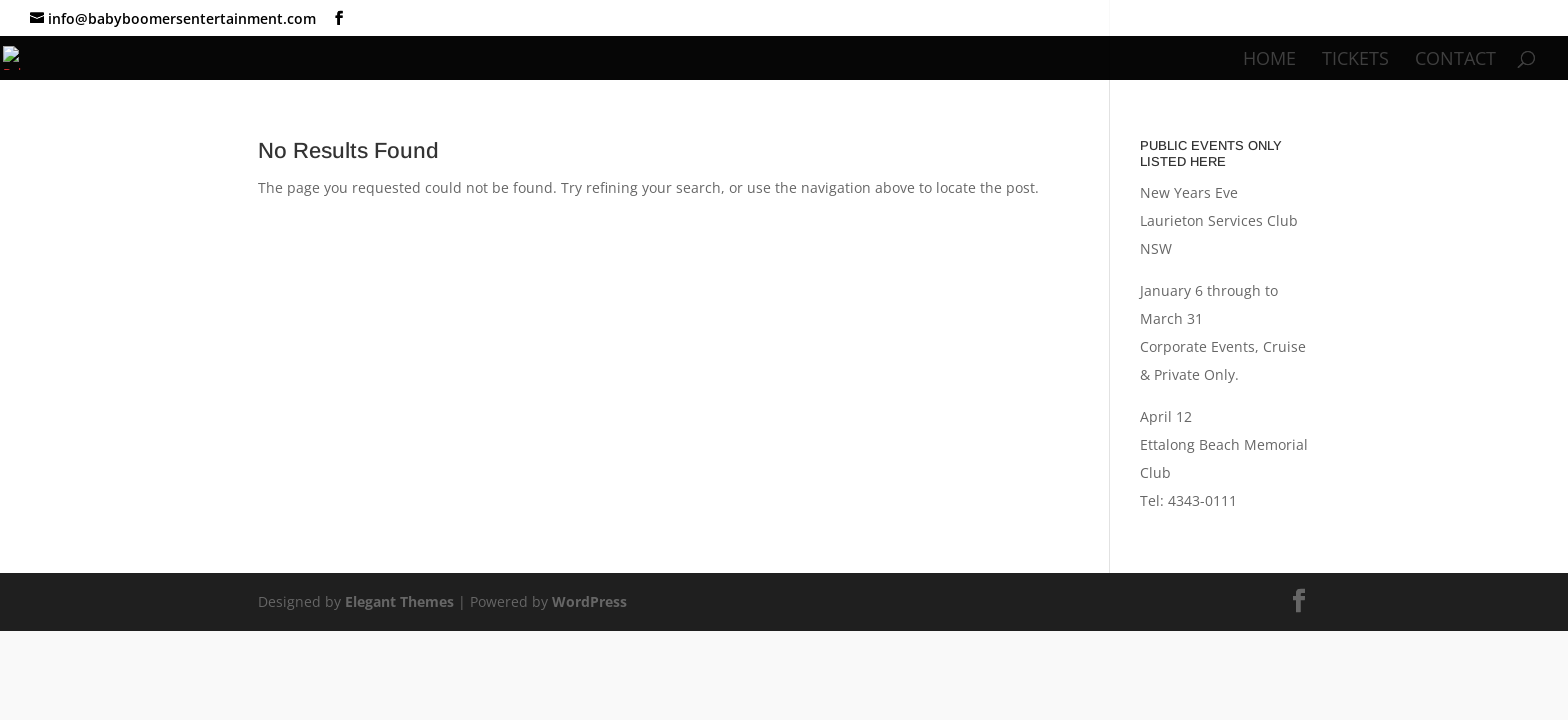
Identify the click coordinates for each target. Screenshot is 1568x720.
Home (1269, 60)
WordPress (589, 601)
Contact (1455, 60)
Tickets (1355, 60)
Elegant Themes (399, 601)
